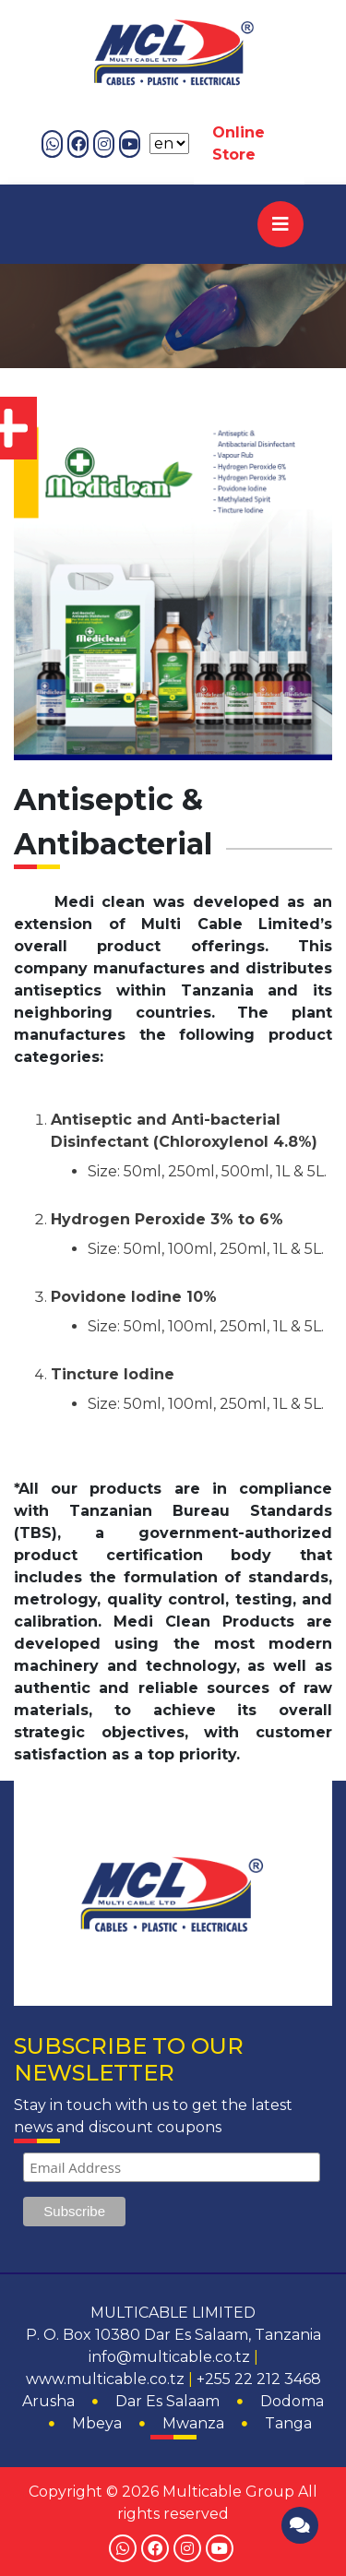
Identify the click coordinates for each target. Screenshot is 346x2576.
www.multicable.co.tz (105, 2379)
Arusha (48, 2401)
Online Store (238, 143)
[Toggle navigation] (280, 224)
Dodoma (292, 2401)
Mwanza (193, 2423)
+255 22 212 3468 (259, 2379)
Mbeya (97, 2423)
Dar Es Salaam (167, 2401)
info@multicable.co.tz (169, 2357)
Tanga (288, 2423)
